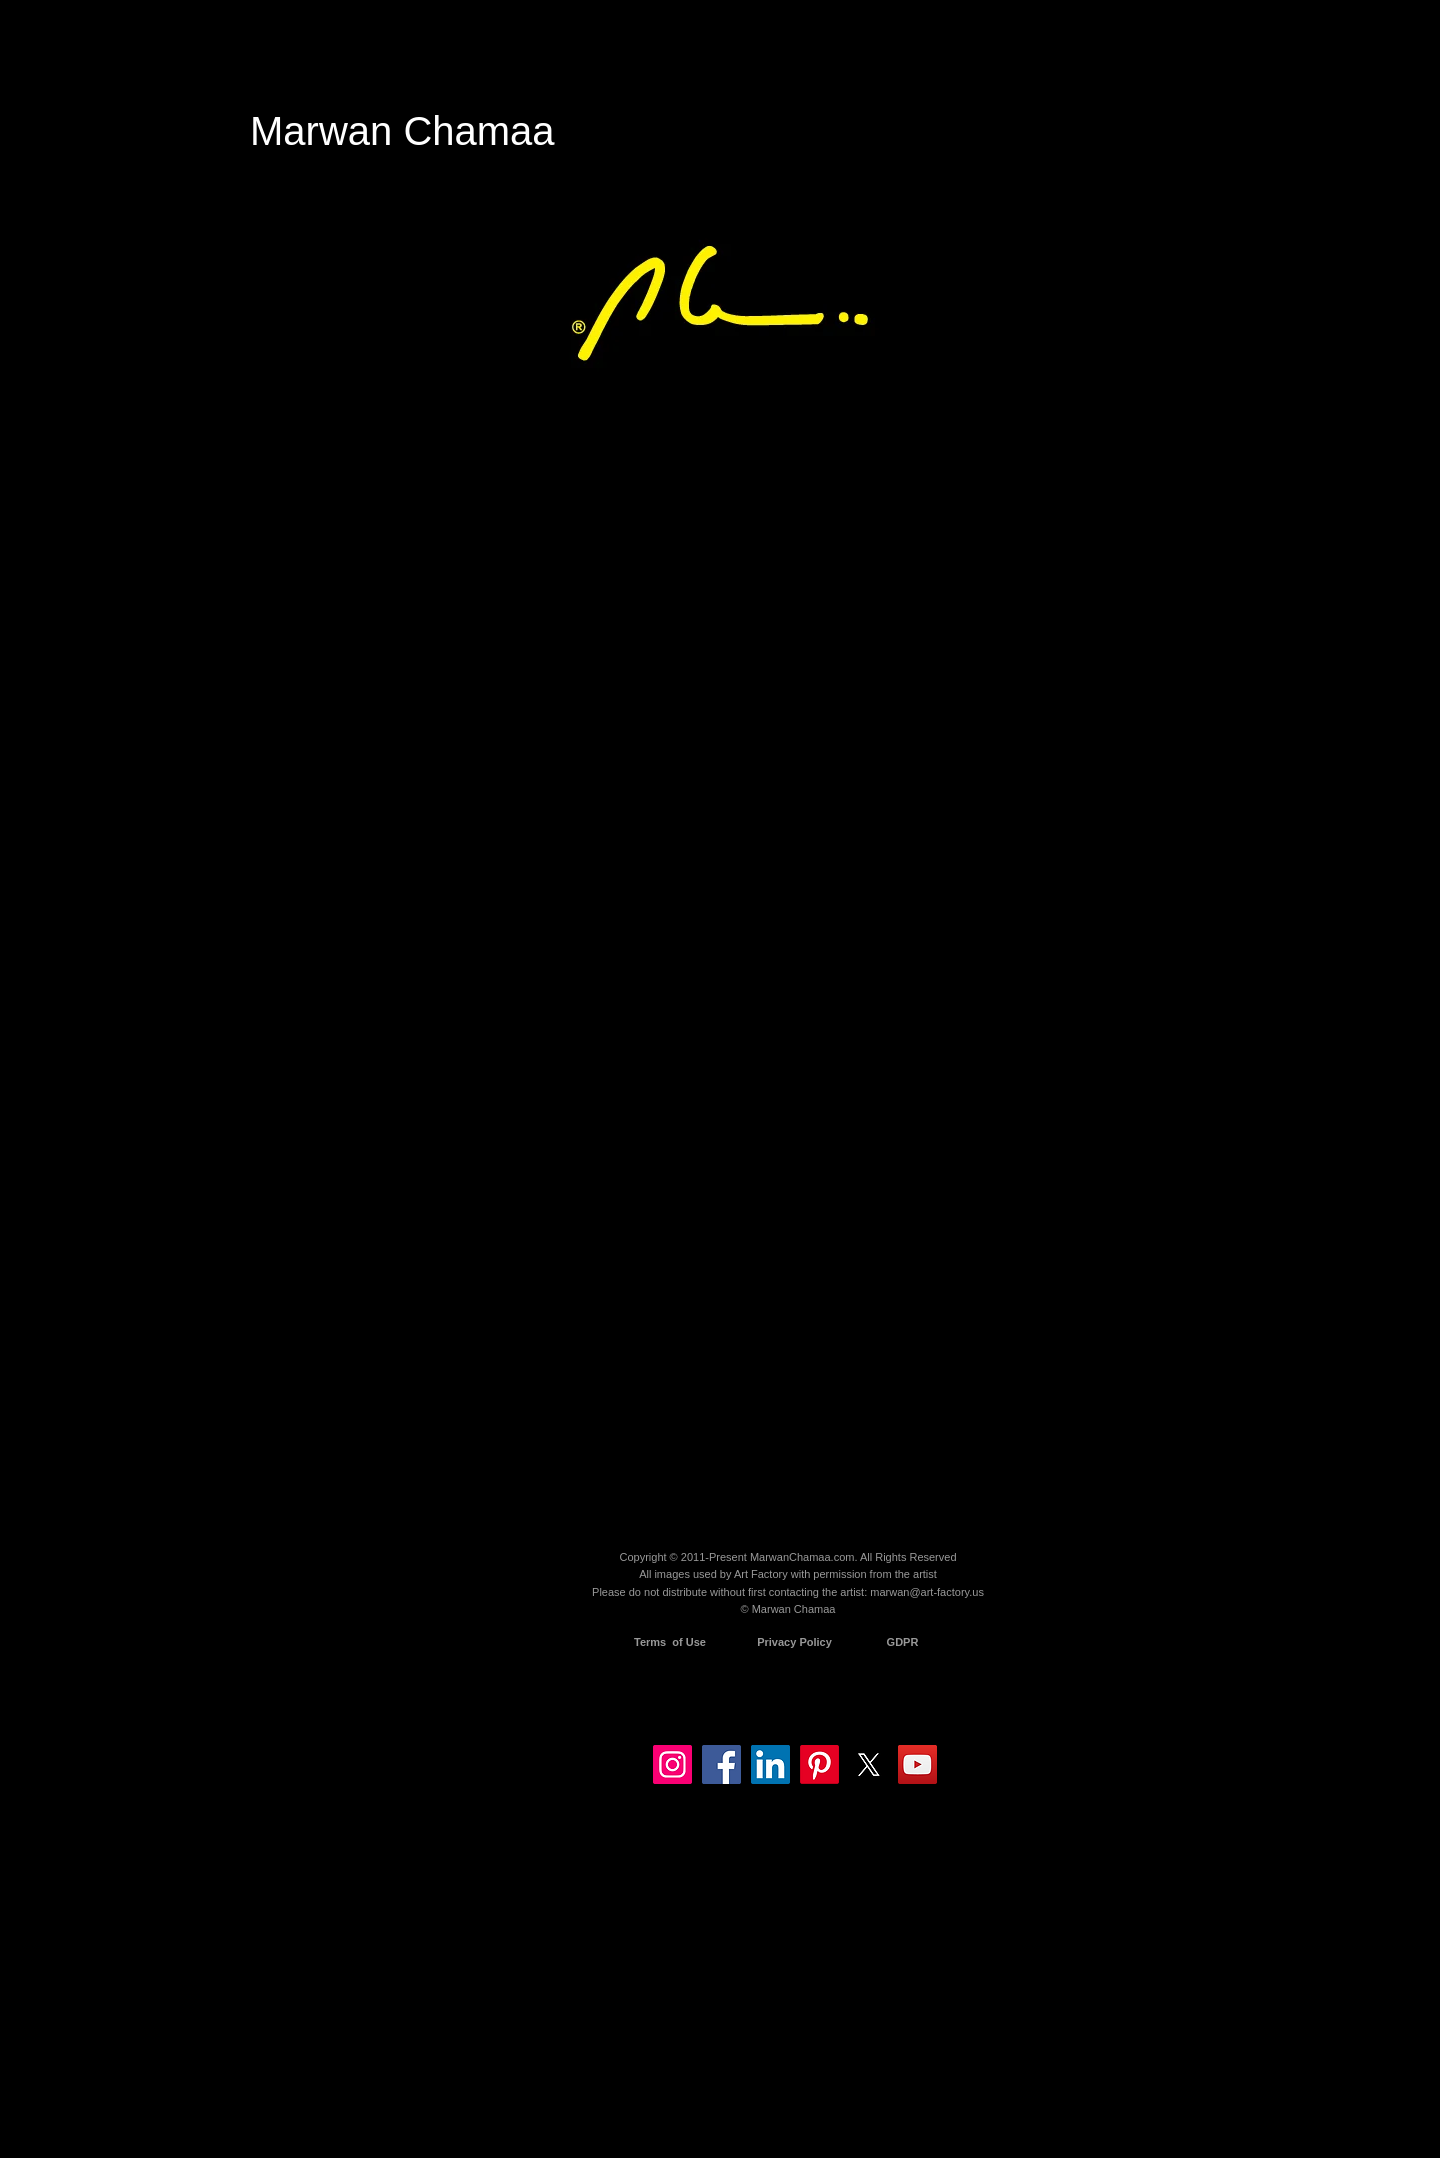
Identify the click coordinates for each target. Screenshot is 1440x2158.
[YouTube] (917, 1764)
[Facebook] (721, 1764)
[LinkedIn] (770, 1764)
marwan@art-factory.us (927, 1592)
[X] (868, 1764)
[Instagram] (672, 1764)
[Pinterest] (819, 1764)
